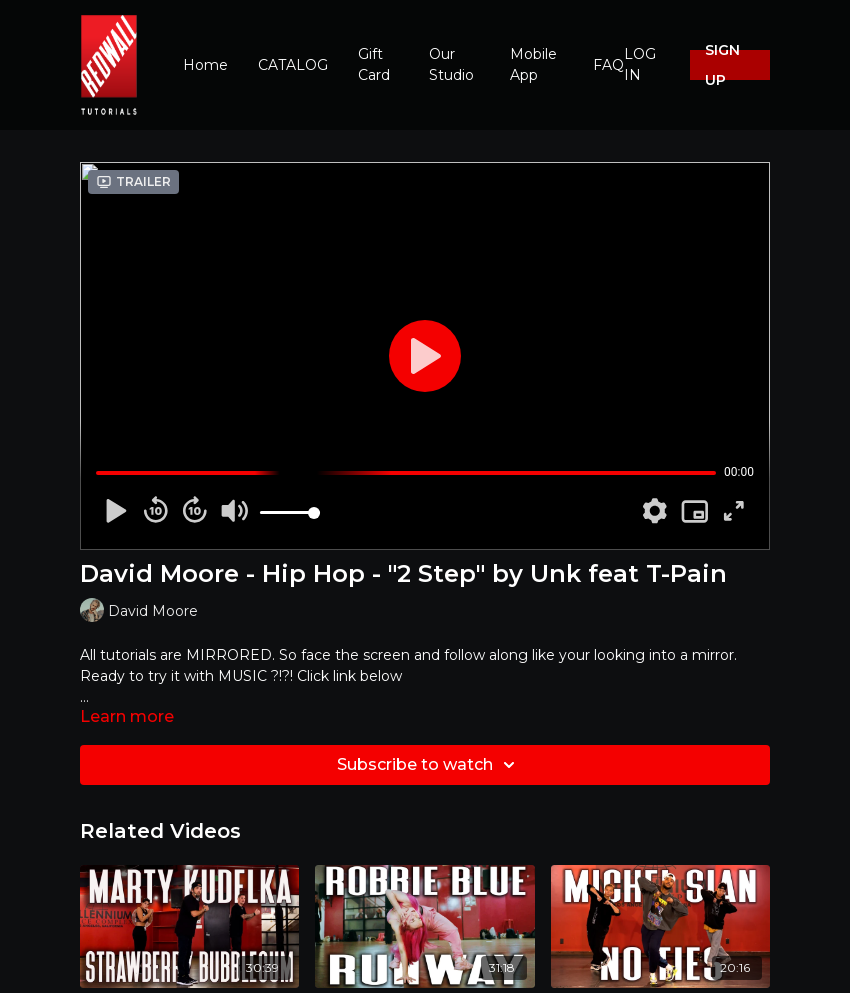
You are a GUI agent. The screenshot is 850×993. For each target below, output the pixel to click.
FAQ (608, 65)
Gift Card (374, 64)
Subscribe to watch (429, 765)
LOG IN (640, 64)
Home (205, 65)
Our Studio (451, 64)
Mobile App (533, 64)
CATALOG (293, 65)
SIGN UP (722, 65)
